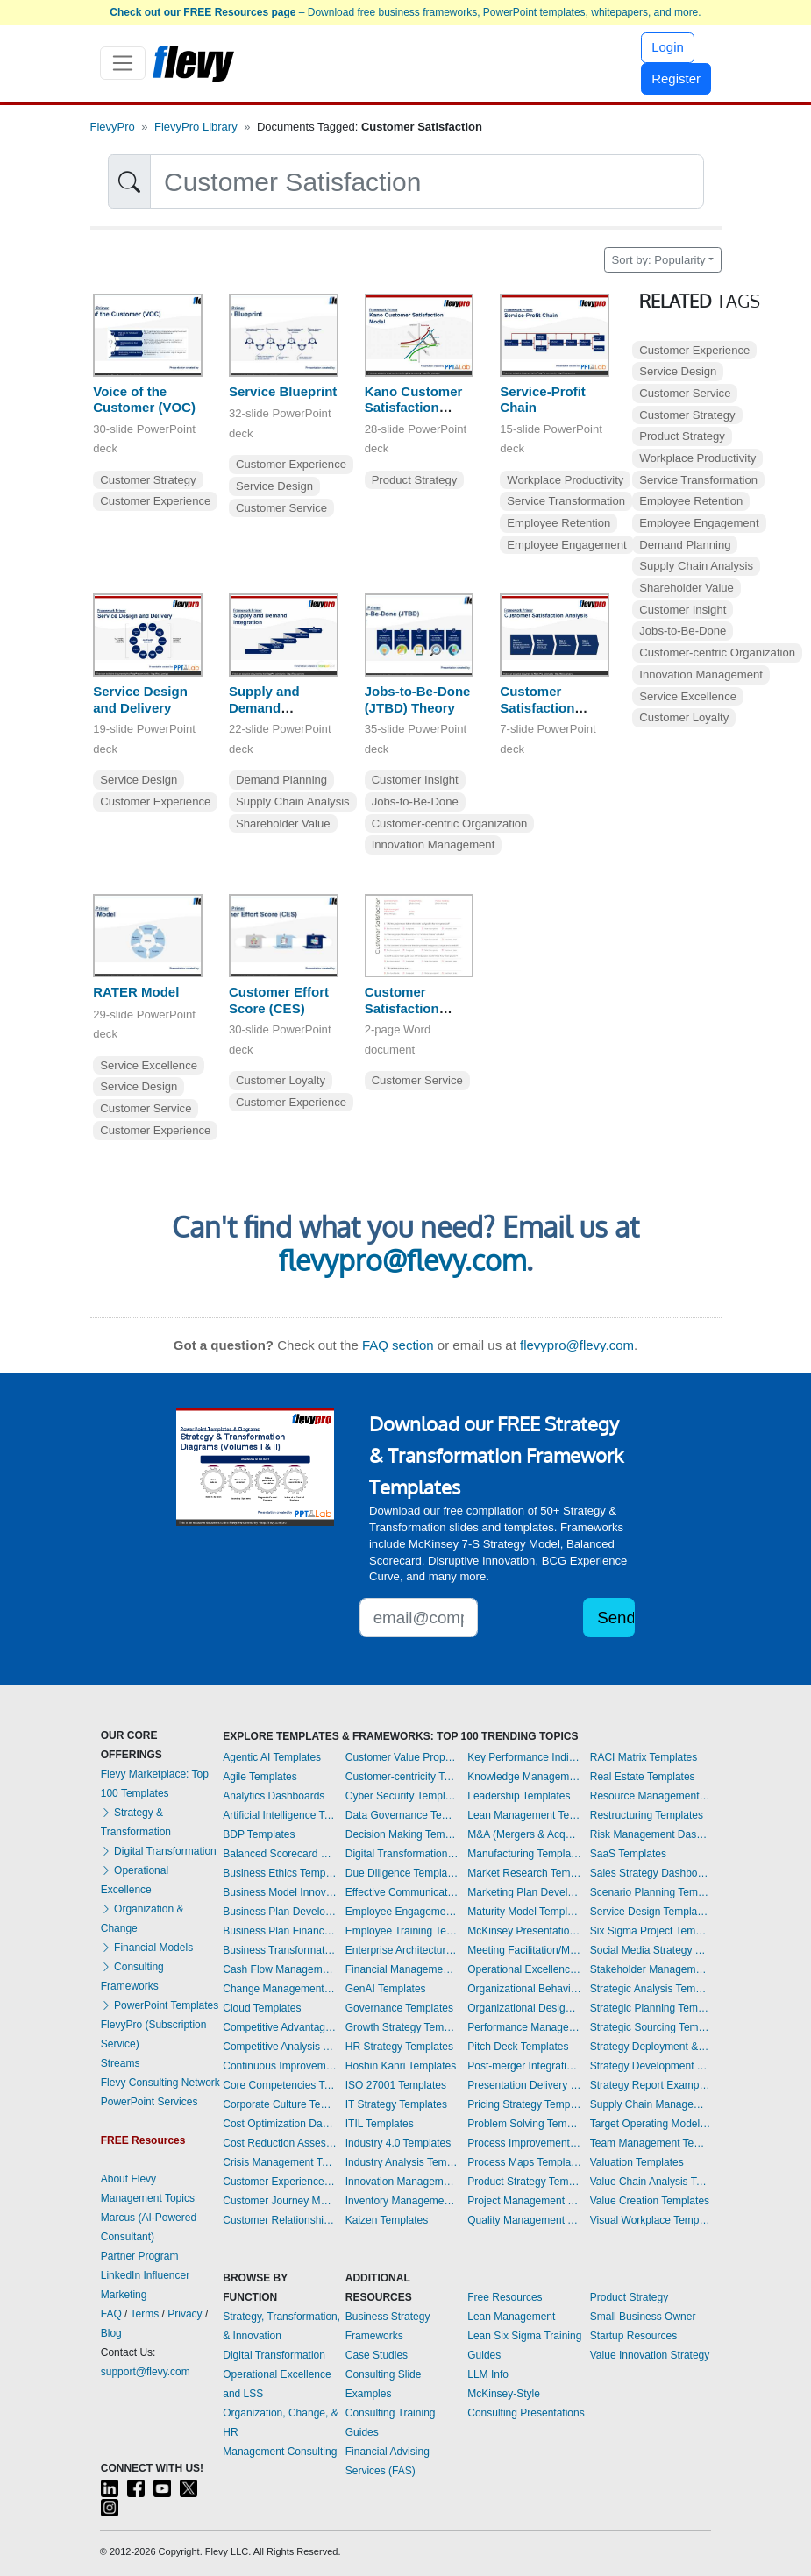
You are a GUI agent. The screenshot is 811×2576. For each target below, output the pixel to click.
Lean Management (511, 2316)
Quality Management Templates (524, 2220)
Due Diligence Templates (402, 1873)
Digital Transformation (159, 1851)
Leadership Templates (518, 1796)
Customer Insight (415, 779)
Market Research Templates (524, 1873)
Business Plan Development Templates (280, 1911)
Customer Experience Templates (280, 2181)
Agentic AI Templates (272, 1757)
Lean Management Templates (524, 1815)
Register (676, 78)
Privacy (184, 2314)
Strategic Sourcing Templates (650, 2027)
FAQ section (398, 1345)
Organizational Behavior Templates (524, 1989)
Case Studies (376, 2355)
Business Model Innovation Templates (280, 1892)
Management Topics (148, 2198)
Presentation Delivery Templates (524, 2085)
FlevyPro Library (196, 126)
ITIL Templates (379, 2124)
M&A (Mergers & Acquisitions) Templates (524, 1834)
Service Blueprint (283, 391)
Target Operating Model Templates (650, 2124)
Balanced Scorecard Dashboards (280, 1854)
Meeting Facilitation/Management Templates (524, 1950)
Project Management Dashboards (524, 2201)
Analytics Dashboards (273, 1796)
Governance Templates (399, 2008)
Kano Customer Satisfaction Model (414, 408)
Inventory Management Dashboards (402, 2201)
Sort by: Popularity (659, 259)
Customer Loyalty (280, 1080)
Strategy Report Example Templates (650, 2085)
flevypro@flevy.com (402, 1260)
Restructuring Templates (646, 1815)
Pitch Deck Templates (517, 2046)
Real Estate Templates (642, 1777)
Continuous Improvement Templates (280, 2066)
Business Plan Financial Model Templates (280, 1931)
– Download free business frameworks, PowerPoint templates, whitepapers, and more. (405, 12)
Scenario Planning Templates (650, 1892)
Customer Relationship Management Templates (280, 2220)
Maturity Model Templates (524, 1911)
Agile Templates (260, 1777)
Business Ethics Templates (280, 1873)
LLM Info (488, 2374)
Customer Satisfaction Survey (402, 1008)
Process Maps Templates (524, 2162)
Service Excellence (148, 1065)
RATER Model (136, 991)
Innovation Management (433, 844)
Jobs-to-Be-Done (415, 801)
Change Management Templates (280, 1989)
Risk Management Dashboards (650, 1834)
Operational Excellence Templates (524, 1969)
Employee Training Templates (402, 1931)
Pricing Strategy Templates (524, 2104)
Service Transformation (566, 500)
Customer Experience (155, 500)
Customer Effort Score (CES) (279, 1000)
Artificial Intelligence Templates (280, 1815)
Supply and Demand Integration (264, 708)
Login (667, 46)
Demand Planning (281, 779)
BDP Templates (259, 1834)
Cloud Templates (262, 2008)
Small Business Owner (643, 2316)
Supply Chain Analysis (293, 801)
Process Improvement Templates (524, 2143)
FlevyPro (112, 126)
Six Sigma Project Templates (650, 1931)
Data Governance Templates (402, 1815)
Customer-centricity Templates (402, 1777)
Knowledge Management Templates (524, 1777)
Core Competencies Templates (280, 2085)
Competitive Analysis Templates (280, 2046)
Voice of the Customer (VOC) (144, 399)
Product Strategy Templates (524, 2181)
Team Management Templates (650, 2143)
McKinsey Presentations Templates (524, 1931)
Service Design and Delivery (140, 699)
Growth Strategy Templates (402, 2027)
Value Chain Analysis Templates (650, 2181)
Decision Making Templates (402, 1834)
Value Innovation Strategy (650, 2355)
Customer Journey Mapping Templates (280, 2201)
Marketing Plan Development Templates (524, 1892)
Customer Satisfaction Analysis (537, 708)
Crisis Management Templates (280, 2162)
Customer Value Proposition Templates (402, 1757)
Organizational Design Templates (524, 2008)
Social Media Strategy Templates (650, 1950)
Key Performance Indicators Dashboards (524, 1757)
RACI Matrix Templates (643, 1757)
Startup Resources (633, 2336)
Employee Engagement (566, 544)
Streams (120, 2063)
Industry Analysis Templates (402, 2162)
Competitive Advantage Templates (280, 2027)
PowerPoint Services (149, 2102)
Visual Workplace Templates (650, 2220)
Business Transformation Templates (280, 1950)
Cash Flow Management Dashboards (280, 1969)
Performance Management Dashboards (524, 2027)
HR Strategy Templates (399, 2046)
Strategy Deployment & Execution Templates (650, 2046)
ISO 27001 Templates (395, 2085)
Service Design (274, 486)
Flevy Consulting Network (160, 2082)
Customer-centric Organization (450, 823)
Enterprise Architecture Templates (402, 1950)
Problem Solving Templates (524, 2124)
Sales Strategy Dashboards (650, 1873)
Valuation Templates (637, 2162)
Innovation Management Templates (402, 2181)
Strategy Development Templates (650, 2066)
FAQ (111, 2314)
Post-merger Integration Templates (524, 2066)
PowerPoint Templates (160, 2005)
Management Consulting (280, 2451)
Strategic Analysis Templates (650, 1989)
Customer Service (281, 507)
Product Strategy (415, 479)
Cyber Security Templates (402, 1796)
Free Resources (504, 2297)
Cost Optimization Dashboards (280, 2124)
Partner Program (140, 2256)
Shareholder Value (283, 823)
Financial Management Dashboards (402, 1969)
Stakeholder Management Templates (650, 1969)
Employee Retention (558, 522)
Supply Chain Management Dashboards (650, 2104)
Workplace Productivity (565, 479)
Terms (145, 2314)
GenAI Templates (385, 1989)
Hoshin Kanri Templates (401, 2066)
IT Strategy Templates (396, 2104)
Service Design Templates (650, 1911)
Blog (111, 2333)
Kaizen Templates (387, 2220)
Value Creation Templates (649, 2201)
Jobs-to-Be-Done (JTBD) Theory (418, 699)
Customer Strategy (148, 479)
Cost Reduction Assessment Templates (280, 2143)
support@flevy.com (145, 2372)
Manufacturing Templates (524, 1854)
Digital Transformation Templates (402, 1854)
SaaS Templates (628, 1854)
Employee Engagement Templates (402, 1911)
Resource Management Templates (650, 1796)
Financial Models (147, 1947)
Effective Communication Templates (402, 1892)
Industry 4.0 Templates (398, 2143)
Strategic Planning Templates (650, 2008)
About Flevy (128, 2179)
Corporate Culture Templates (280, 2104)
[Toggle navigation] (123, 63)
